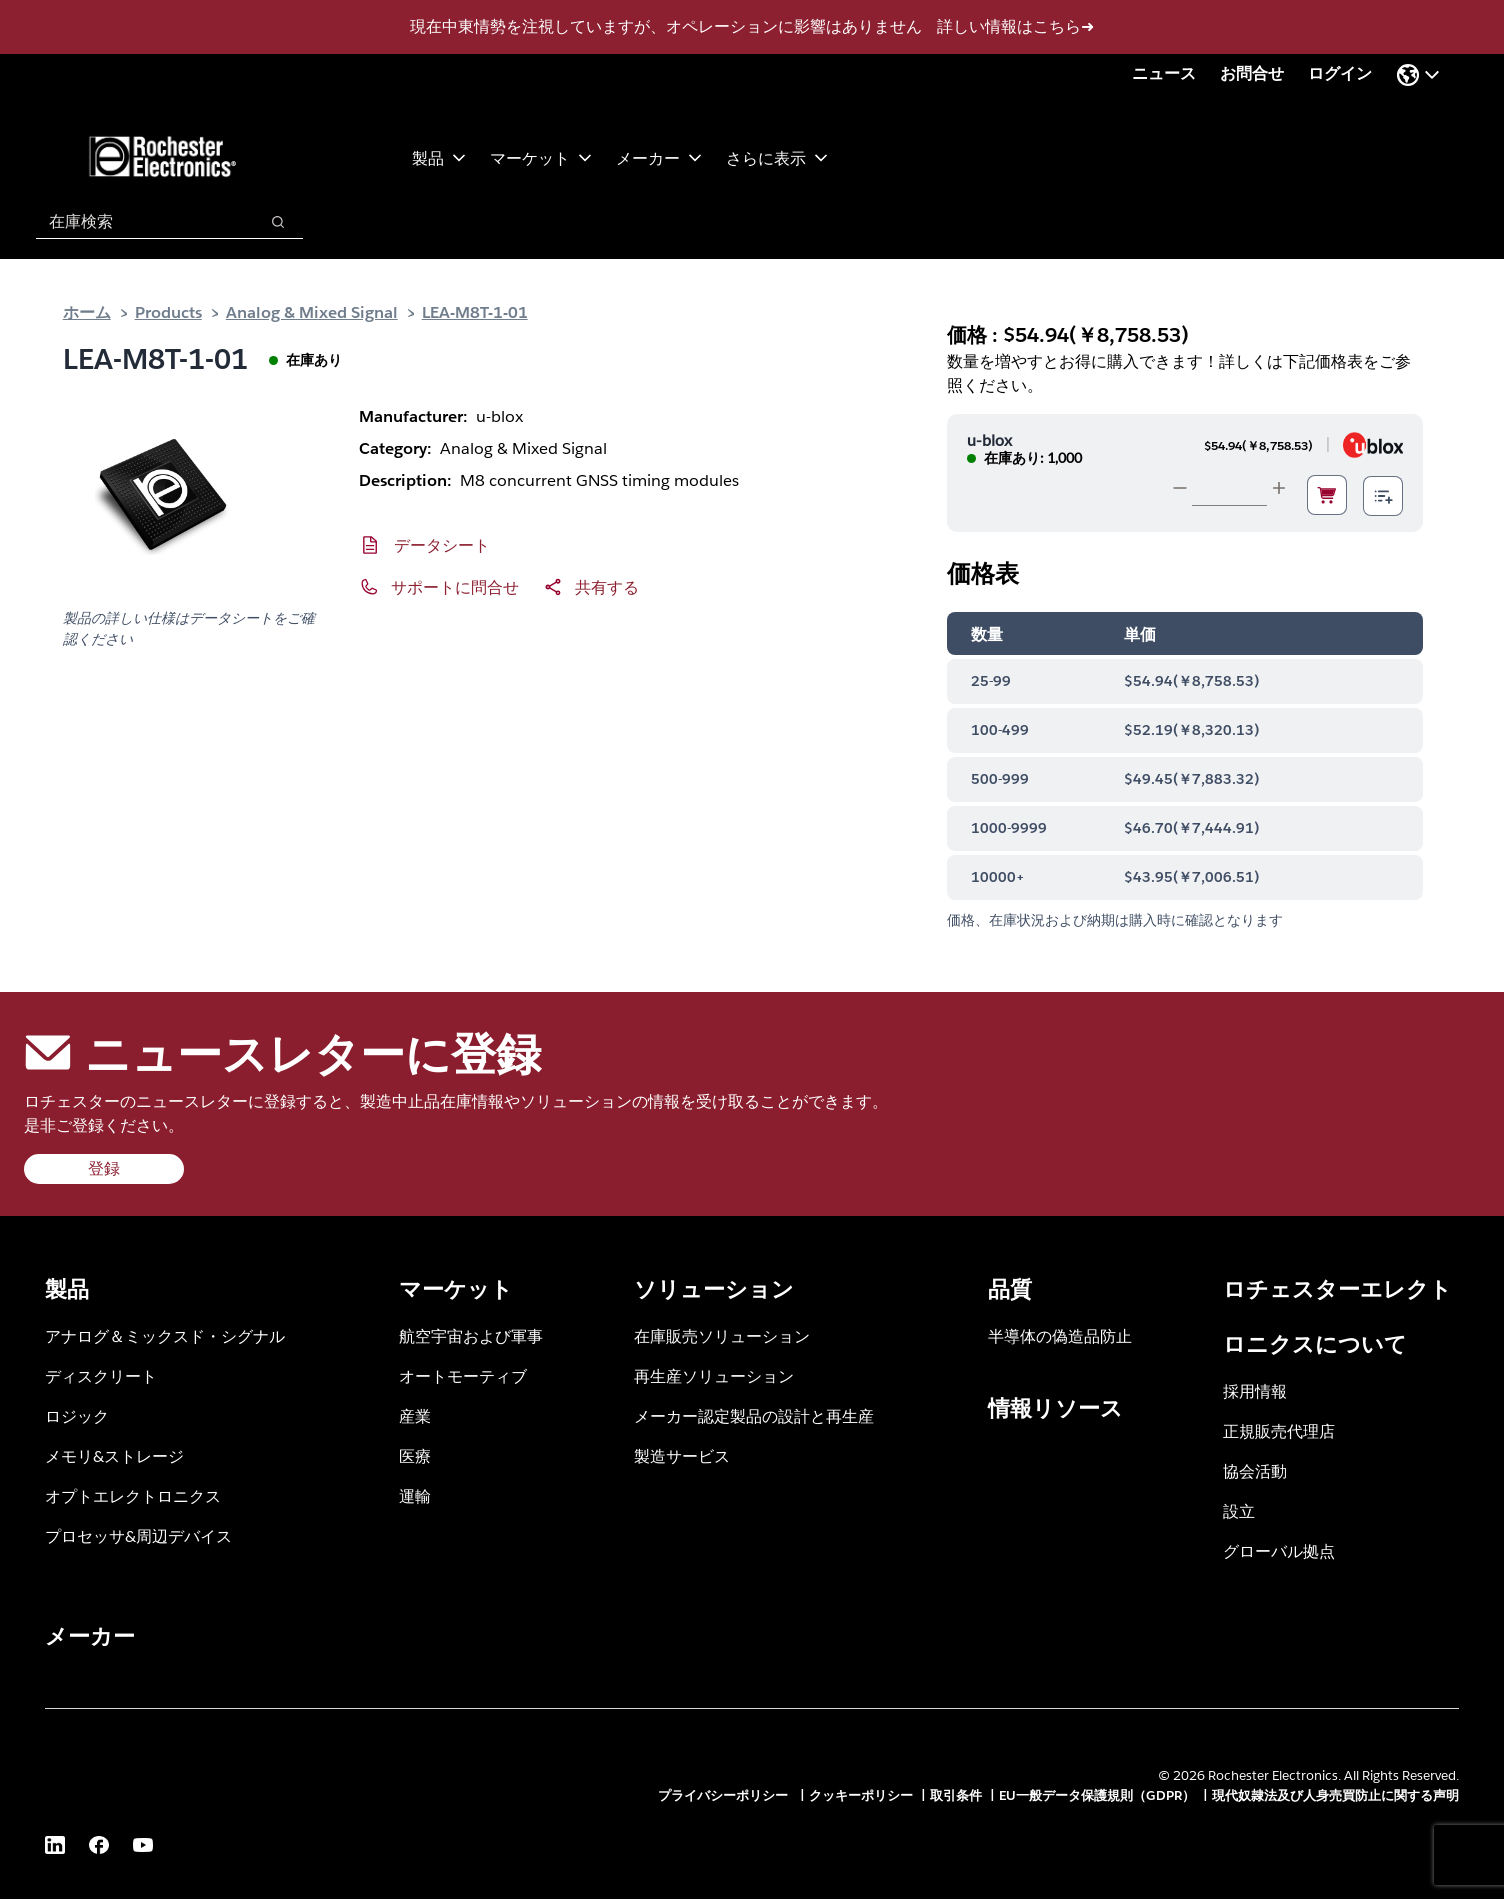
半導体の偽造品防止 (1060, 1335)
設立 (1239, 1510)
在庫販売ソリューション (722, 1335)
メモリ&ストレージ (114, 1455)
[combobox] (137, 222)
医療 (415, 1455)
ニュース (1164, 73)
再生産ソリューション (714, 1375)
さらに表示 (777, 157)
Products (168, 311)
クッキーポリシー (861, 1795)
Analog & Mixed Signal (312, 311)
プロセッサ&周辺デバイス (138, 1535)
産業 (415, 1415)
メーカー (659, 157)
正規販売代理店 (1279, 1430)
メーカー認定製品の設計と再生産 (754, 1415)
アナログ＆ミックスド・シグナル (165, 1335)
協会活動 (1255, 1470)
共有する (607, 586)
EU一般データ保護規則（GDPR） (1097, 1795)
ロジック (77, 1415)
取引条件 (956, 1795)
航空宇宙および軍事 (471, 1335)
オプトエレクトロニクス (133, 1495)
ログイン (1340, 73)
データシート (442, 544)
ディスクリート (101, 1375)
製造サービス (682, 1455)
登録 (104, 1168)
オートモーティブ (463, 1375)
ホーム (87, 311)
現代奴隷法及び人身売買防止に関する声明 (1335, 1795)
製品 (439, 157)
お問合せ (1252, 73)
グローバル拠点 (1279, 1550)
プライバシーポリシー (725, 1795)
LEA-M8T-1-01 (475, 311)
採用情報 (1255, 1390)
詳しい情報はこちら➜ (1015, 26)
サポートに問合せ (455, 586)
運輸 (415, 1495)
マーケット (541, 157)
